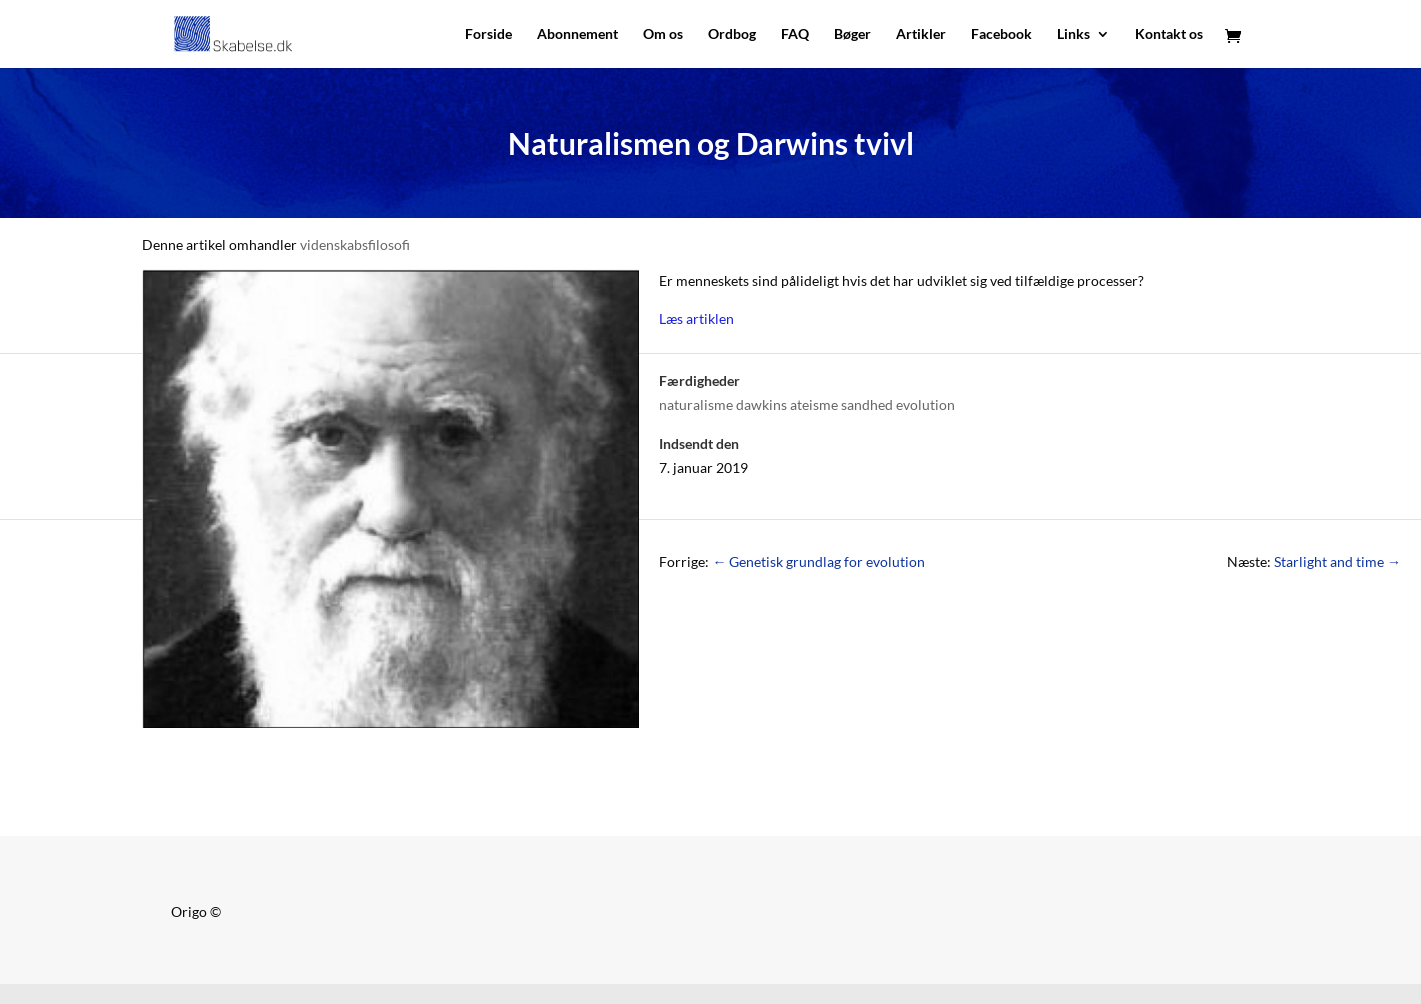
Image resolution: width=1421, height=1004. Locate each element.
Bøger (852, 34)
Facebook (1001, 34)
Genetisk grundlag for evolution (818, 561)
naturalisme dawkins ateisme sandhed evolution (807, 404)
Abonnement (577, 34)
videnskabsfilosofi (355, 244)
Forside (488, 34)
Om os (663, 34)
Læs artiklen (696, 318)
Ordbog (732, 34)
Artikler (921, 34)
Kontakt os (1169, 34)
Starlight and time (1337, 561)
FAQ (795, 34)
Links (1073, 34)
